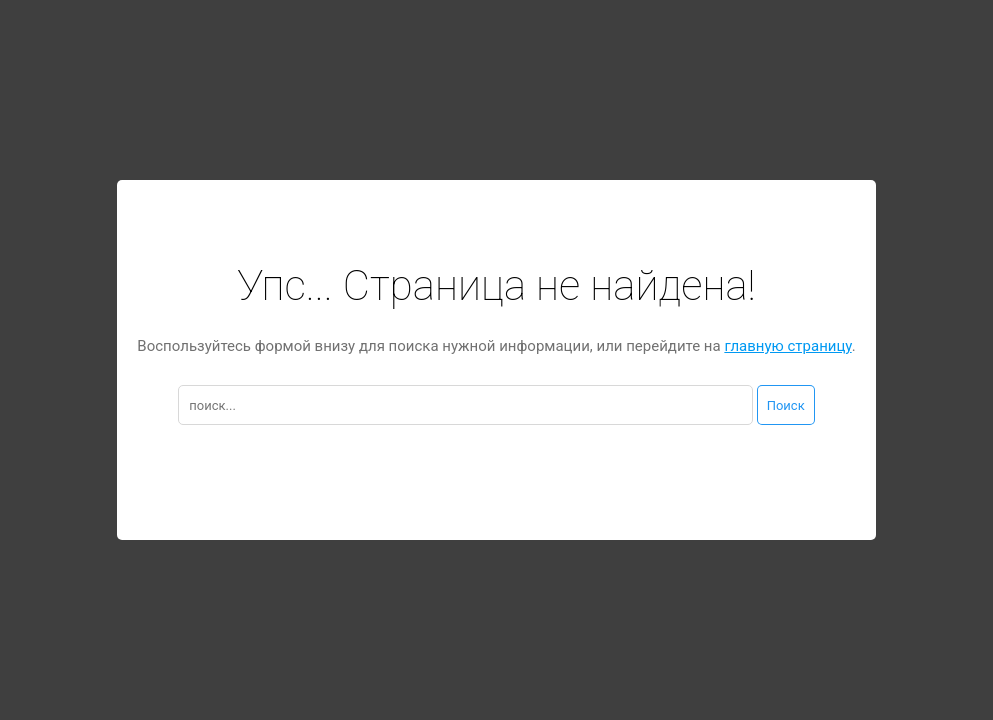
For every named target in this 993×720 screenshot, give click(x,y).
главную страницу (787, 346)
